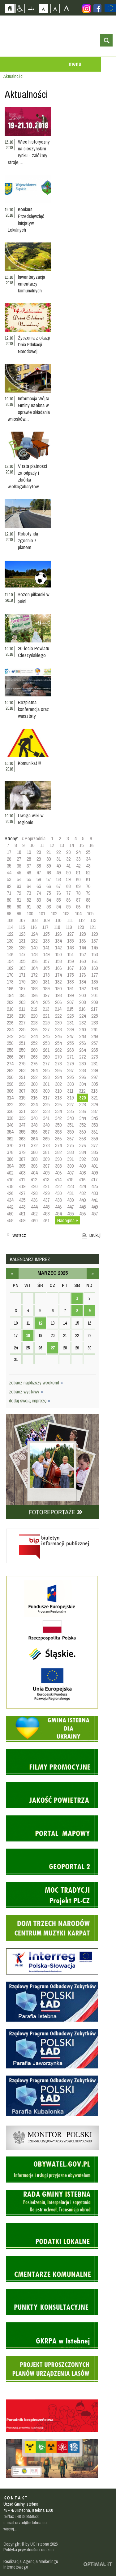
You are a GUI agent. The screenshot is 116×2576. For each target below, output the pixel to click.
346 (10, 1124)
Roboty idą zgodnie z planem (28, 540)
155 (22, 961)
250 (10, 1043)
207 (70, 1002)
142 (58, 947)
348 (34, 1124)
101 (42, 913)
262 (58, 1049)
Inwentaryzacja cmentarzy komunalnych (31, 283)
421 (46, 1186)
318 (58, 1097)
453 (46, 1213)
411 (22, 1179)
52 (88, 872)
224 (82, 1015)
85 (58, 899)
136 (82, 940)
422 (58, 1186)
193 (94, 988)
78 (78, 893)
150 (58, 954)
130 (10, 940)
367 (70, 1138)
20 (39, 852)
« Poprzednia (33, 838)
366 (58, 1138)
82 (29, 899)
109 (46, 920)
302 (58, 1084)
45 (19, 872)
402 (10, 1172)
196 (34, 995)
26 (9, 858)
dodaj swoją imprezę (29, 1400)
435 (22, 1200)
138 (10, 947)
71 (9, 893)
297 (94, 1077)
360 (82, 1131)
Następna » (67, 1220)
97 (88, 906)
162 (10, 968)
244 (34, 1036)
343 (70, 1118)
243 (22, 1036)
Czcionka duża (66, 8)
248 (82, 1036)
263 (70, 1049)
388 (34, 1159)
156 (34, 961)
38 (39, 865)
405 (46, 1172)
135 (70, 940)
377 (94, 1145)
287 (70, 1070)
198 (58, 995)
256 (82, 1043)
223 (70, 1015)
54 (19, 879)
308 (34, 1090)
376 (82, 1145)
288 (82, 1070)
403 (22, 1172)
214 (58, 1009)
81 (19, 899)
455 (70, 1213)
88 (88, 899)
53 (9, 879)
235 (22, 1029)
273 (94, 1056)
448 (82, 1206)
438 (58, 1200)
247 (70, 1036)
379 (22, 1152)
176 (82, 974)
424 (82, 1186)
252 (34, 1043)
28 (29, 858)
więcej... (10, 2529)
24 (78, 852)
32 (68, 858)
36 (19, 865)
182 (58, 981)
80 (9, 899)
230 (58, 1022)
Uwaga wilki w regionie (30, 819)
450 (10, 1213)
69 (78, 886)
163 (22, 968)
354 (10, 1131)
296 (82, 1077)
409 (94, 1172)
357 (46, 1131)
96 (78, 906)
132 (34, 940)
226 (10, 1022)
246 (58, 1036)
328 (82, 1104)
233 (94, 1022)
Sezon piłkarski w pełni (33, 598)
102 (54, 913)
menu (75, 64)
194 (10, 995)
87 (78, 899)
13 (61, 845)
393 (94, 1159)
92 (39, 906)
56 (39, 879)
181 (46, 981)
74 (39, 893)
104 (78, 913)
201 (94, 995)
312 (82, 1090)
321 (94, 1097)
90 (19, 906)
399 (70, 1165)
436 (34, 1200)
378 (10, 1152)
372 (34, 1145)
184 (82, 981)
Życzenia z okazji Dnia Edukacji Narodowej (34, 344)
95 (68, 906)
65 (39, 886)
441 (94, 1200)
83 (39, 899)
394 (10, 1165)
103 (66, 913)
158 (58, 961)
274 (10, 1063)
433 (94, 1193)
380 (34, 1152)
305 (94, 1084)
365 (46, 1138)
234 (10, 1029)
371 (22, 1145)
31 (58, 858)
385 (94, 1152)
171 (22, 974)
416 (82, 1179)
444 (34, 1206)
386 (10, 1159)
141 (46, 947)
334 (58, 1111)
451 (22, 1213)
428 (34, 1193)
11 (42, 845)
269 (46, 1056)
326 (58, 1104)
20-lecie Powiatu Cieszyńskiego (33, 652)
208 (82, 1002)
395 (22, 1165)
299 (22, 1084)
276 (34, 1063)
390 (58, 1159)
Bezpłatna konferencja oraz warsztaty (33, 709)
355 (22, 1131)
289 (94, 1070)
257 (94, 1043)
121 (92, 927)
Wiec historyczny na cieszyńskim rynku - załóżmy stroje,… (29, 152)
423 (70, 1186)
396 (34, 1165)
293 (46, 1077)
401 (94, 1165)
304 (82, 1084)
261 (46, 1049)
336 (82, 1111)
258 (10, 1049)
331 (22, 1111)
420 (34, 1186)
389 (46, 1159)
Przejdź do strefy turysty (111, 92)
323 (22, 1104)
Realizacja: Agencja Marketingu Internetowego (30, 2564)
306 (10, 1090)
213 (46, 1009)
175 (70, 974)
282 (10, 1070)
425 (94, 1186)
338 (10, 1118)
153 (94, 954)
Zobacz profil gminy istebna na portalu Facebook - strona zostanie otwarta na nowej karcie (97, 8)
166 (58, 968)
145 (94, 947)
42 (78, 865)
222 (58, 1015)
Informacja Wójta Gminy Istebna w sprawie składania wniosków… (29, 408)
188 (34, 988)
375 (70, 1145)
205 (46, 1002)
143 (70, 947)
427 (22, 1193)
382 (58, 1152)
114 (10, 927)
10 (32, 845)
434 (10, 1200)
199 (70, 995)
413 (46, 1179)
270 (58, 1056)
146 (10, 954)
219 (22, 1015)
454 (58, 1213)
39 (48, 865)
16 (91, 845)
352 (82, 1124)
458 (10, 1220)
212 (34, 1009)
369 (94, 1138)
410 (10, 1179)
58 (58, 879)
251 (22, 1043)
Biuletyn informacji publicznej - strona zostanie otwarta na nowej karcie (52, 1527)
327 (70, 1104)
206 (58, 1002)
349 (46, 1124)
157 (46, 961)
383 (70, 1152)
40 (58, 865)
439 (70, 1200)
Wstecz (19, 1235)
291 (22, 1077)
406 (58, 1172)
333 (46, 1111)
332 (34, 1111)
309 (46, 1090)
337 (94, 1111)
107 (22, 920)
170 (10, 974)
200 (82, 995)
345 (94, 1118)
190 (58, 988)
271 (70, 1056)
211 (22, 1009)
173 (46, 974)
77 (68, 893)
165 (46, 968)
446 (58, 1206)
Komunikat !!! (29, 763)
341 (46, 1118)
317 (46, 1097)
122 (10, 933)
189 (46, 988)
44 (9, 872)
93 (48, 906)
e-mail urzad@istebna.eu (25, 2522)
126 (58, 933)
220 (34, 1015)
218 (10, 1015)
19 (29, 852)
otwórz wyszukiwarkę (106, 40)
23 (68, 852)
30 (48, 858)
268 (34, 1056)
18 (19, 852)
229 (46, 1022)
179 (22, 981)
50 (68, 872)
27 (19, 858)
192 (82, 988)
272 (82, 1056)
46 (29, 872)
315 (22, 1097)
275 (22, 1063)
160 (82, 961)
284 (34, 1070)
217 (94, 1009)
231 (70, 1022)
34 (88, 858)
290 (10, 1077)
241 (94, 1029)
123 (22, 933)
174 (58, 974)
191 (70, 988)
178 (10, 981)
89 (9, 906)
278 (58, 1063)
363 (22, 1138)
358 (58, 1131)
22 (58, 852)
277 (46, 1063)
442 (10, 1206)
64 (29, 886)
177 (94, 974)
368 (82, 1138)
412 (34, 1179)
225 (94, 1015)
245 (46, 1036)
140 (34, 947)
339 (22, 1118)
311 (70, 1090)
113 (93, 920)
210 (10, 1009)
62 (9, 886)
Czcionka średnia (55, 8)
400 (82, 1165)
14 (71, 845)
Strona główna (10, 8)
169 (94, 968)
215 (70, 1009)
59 (68, 879)
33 (78, 858)
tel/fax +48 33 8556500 (21, 2516)
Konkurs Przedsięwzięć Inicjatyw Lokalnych (26, 219)
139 (22, 947)
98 (9, 913)
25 (88, 852)
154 (10, 961)
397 (46, 1165)
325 (46, 1104)
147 (22, 954)
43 (88, 865)
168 (82, 968)
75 (48, 893)
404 (34, 1172)
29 (39, 858)
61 (88, 879)
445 (46, 1206)
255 (70, 1043)
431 (70, 1193)
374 (58, 1145)
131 (22, 940)
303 (70, 1084)
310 (58, 1090)
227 (22, 1022)
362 (10, 1138)
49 (58, 872)
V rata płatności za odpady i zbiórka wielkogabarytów (27, 476)
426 (10, 1193)
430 (58, 1193)
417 (94, 1179)
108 (34, 920)
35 (9, 865)
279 (70, 1063)
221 (46, 1015)
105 (90, 913)
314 (10, 1097)
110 (58, 920)
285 (46, 1070)
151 (70, 954)
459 (22, 1220)
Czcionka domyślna (43, 8)
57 (48, 879)
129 (94, 933)
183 (70, 981)
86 (68, 899)
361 (94, 1131)
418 (10, 1186)
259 (22, 1049)
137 (94, 940)
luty (12, 1273)
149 (46, 954)
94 (58, 906)
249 (94, 1036)
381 (46, 1152)
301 (46, 1084)
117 (45, 927)
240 (82, 1029)
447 (70, 1206)
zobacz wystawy (26, 1391)
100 (30, 913)
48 (48, 872)
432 (82, 1193)
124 (34, 933)
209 (94, 1002)
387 (22, 1159)
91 (29, 906)
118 (57, 927)
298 (10, 1084)
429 (46, 1193)
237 (46, 1029)
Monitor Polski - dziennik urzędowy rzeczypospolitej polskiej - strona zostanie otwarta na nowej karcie (52, 2124)
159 (70, 961)
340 (34, 1118)
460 (34, 1220)
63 (19, 886)
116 (33, 927)
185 (94, 981)
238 (58, 1029)
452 (34, 1213)
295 (70, 1077)
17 (9, 852)
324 (34, 1104)
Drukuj (95, 1235)
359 (70, 1131)
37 (29, 865)
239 (70, 1029)
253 (46, 1043)
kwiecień (93, 1273)
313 (94, 1090)
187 (22, 988)
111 (70, 920)
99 (19, 913)
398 (58, 1165)
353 (94, 1124)
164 (34, 968)
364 (34, 1138)
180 (34, 981)
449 (94, 1206)
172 (34, 974)
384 (82, 1152)
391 (70, 1159)
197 (46, 995)
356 (34, 1131)
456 (82, 1213)
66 (48, 886)
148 (34, 954)
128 (82, 933)
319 (70, 1097)
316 (34, 1097)
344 (82, 1118)
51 (78, 872)
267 (22, 1056)
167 (70, 968)
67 (58, 886)
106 (10, 920)
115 (22, 927)
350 (58, 1124)
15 (81, 845)
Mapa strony (31, 8)
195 (22, 995)
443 (22, 1206)
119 (69, 927)
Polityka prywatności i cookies (28, 2549)
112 (81, 920)
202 (10, 1002)
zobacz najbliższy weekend (36, 1382)
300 (34, 1084)
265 (94, 1049)
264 (82, 1049)
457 (94, 1213)
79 (88, 893)
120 (80, 927)
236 (34, 1029)
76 (58, 893)
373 (46, 1145)
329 (94, 1104)
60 (78, 879)
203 (22, 1002)
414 (58, 1179)
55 (29, 879)
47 (39, 872)
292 (34, 1077)
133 (46, 940)
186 (10, 988)
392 (82, 1159)
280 (82, 1063)
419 (22, 1186)
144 (82, 947)
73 (29, 893)
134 (58, 940)
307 (22, 1090)
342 (58, 1118)
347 (22, 1124)
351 (70, 1124)
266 (10, 1056)
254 (58, 1043)
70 (88, 886)
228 (34, 1022)
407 (70, 1172)
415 (70, 1179)
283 (22, 1070)
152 (82, 954)
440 (82, 1200)
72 (19, 893)
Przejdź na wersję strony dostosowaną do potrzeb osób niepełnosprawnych (20, 8)
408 (82, 1172)
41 (68, 865)
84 (48, 899)
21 (48, 852)
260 (34, 1049)
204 (34, 1002)
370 (10, 1145)
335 (70, 1111)
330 (10, 1111)
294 (58, 1077)
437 (46, 1200)
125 (46, 933)
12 (51, 845)
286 (58, 1070)
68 (68, 886)
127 (70, 933)
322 (10, 1104)
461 (46, 1220)
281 (94, 1063)
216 (82, 1009)
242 (10, 1036)
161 (94, 961)
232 (82, 1022)
